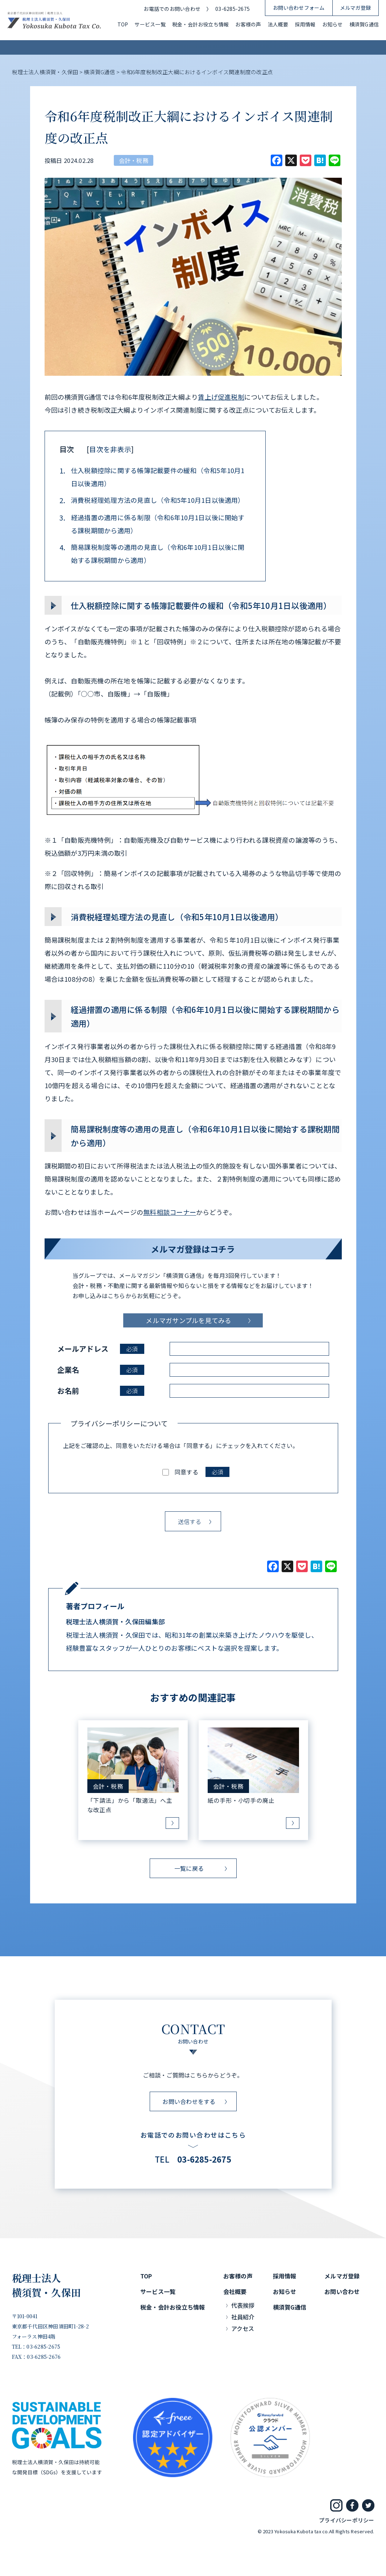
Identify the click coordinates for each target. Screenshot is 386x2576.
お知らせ (332, 24)
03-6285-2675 (232, 8)
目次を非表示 (110, 449)
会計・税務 (133, 160)
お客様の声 (248, 24)
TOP (122, 24)
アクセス (242, 2328)
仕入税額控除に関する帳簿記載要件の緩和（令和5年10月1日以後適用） (152, 477)
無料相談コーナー (169, 1212)
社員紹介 (243, 2316)
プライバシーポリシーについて (119, 1423)
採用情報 (305, 24)
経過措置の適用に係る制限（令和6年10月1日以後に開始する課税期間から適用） (152, 524)
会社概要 (235, 2291)
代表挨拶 (243, 2305)
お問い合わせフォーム (298, 7)
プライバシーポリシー (346, 2520)
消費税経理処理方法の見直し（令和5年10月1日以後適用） (152, 500)
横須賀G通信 (364, 24)
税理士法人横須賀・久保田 (46, 2285)
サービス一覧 (149, 24)
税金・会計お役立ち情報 (200, 24)
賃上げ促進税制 (221, 396)
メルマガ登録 (355, 7)
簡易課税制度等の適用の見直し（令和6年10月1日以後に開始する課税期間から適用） (152, 553)
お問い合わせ (342, 2291)
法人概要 (278, 24)
